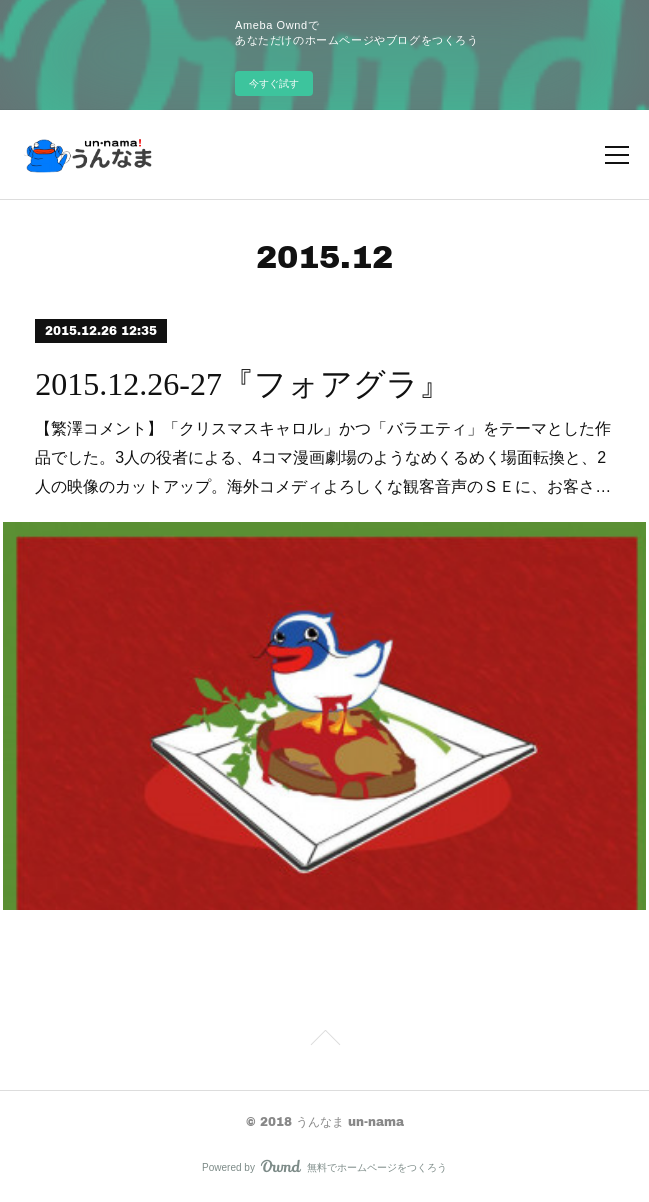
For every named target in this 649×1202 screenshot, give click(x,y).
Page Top (324, 1041)
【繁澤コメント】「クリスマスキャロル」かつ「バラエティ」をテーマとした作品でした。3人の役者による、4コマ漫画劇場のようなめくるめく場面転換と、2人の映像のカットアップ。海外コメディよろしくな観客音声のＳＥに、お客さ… (323, 457)
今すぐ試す (274, 83)
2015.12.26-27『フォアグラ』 (243, 384)
